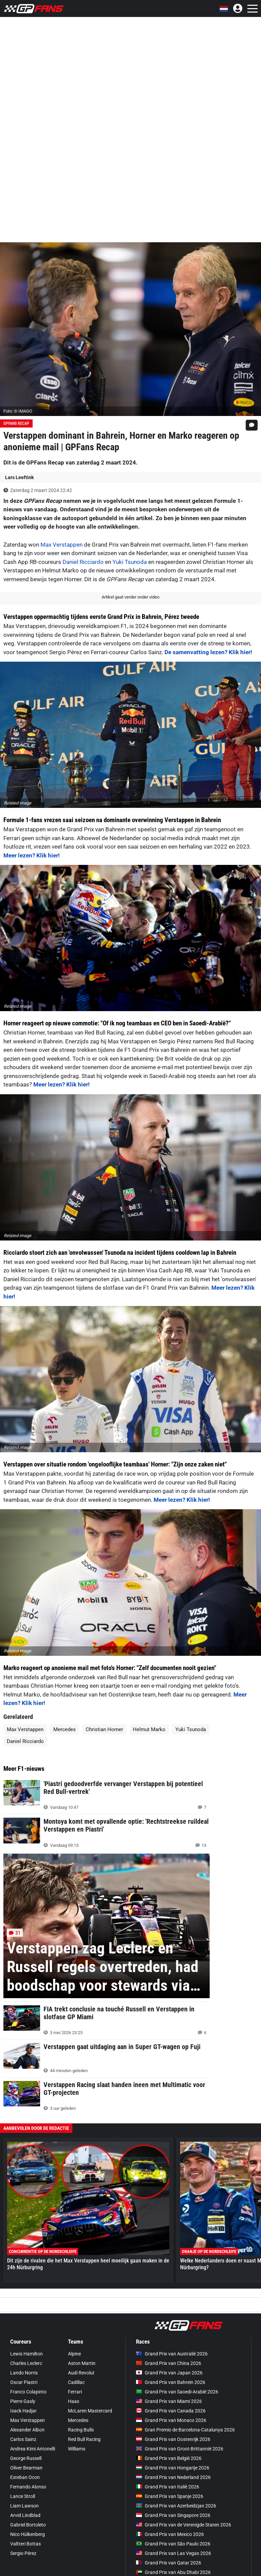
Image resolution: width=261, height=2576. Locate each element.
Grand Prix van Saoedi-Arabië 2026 (177, 2391)
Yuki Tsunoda (129, 561)
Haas (73, 2401)
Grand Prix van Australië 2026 (172, 2353)
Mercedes (64, 1729)
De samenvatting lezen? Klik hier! (208, 652)
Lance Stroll (22, 2496)
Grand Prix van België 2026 (169, 2458)
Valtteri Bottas (25, 2543)
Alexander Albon (27, 2429)
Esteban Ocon (25, 2477)
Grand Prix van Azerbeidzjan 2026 (176, 2505)
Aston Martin (81, 2363)
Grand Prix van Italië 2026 (167, 2486)
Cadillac (76, 2382)
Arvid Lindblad (25, 2515)
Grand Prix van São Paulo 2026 (173, 2543)
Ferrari (75, 2391)
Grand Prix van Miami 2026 (169, 2401)
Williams (76, 2448)
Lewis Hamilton (26, 2353)
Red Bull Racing (84, 2439)
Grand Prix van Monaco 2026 (171, 2420)
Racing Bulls (81, 2429)
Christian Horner (104, 1729)
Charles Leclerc (26, 2363)
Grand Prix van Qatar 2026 (168, 2562)
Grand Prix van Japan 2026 (169, 2372)
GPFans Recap (16, 423)
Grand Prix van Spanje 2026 (169, 2496)
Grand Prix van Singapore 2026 (173, 2515)
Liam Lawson (24, 2505)
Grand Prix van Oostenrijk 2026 (173, 2439)
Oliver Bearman (26, 2467)
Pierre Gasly (22, 2401)
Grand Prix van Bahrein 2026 (170, 2382)
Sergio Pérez (23, 2553)
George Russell (25, 2458)
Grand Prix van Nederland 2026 (173, 2477)
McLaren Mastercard (90, 2410)
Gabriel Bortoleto (28, 2524)
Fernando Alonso (28, 2486)
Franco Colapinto (28, 2391)
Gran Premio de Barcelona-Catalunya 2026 (185, 2429)
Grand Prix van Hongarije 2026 (172, 2467)
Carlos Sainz (23, 2439)
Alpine (74, 2353)
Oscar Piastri (23, 2382)
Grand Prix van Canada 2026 (171, 2410)
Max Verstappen (61, 544)
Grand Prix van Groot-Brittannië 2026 (179, 2448)
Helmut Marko (149, 1729)
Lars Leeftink (19, 477)
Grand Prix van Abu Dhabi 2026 (173, 2572)
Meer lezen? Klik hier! (31, 855)
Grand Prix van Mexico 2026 (170, 2534)
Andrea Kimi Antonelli (32, 2448)
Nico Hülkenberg (27, 2534)
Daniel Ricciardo (83, 561)
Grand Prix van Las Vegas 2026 (173, 2553)
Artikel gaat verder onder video (130, 597)
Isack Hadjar (23, 2410)
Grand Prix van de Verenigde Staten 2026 (183, 2524)
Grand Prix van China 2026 (168, 2363)
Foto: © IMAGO (17, 411)
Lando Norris (24, 2372)
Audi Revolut (81, 2372)
